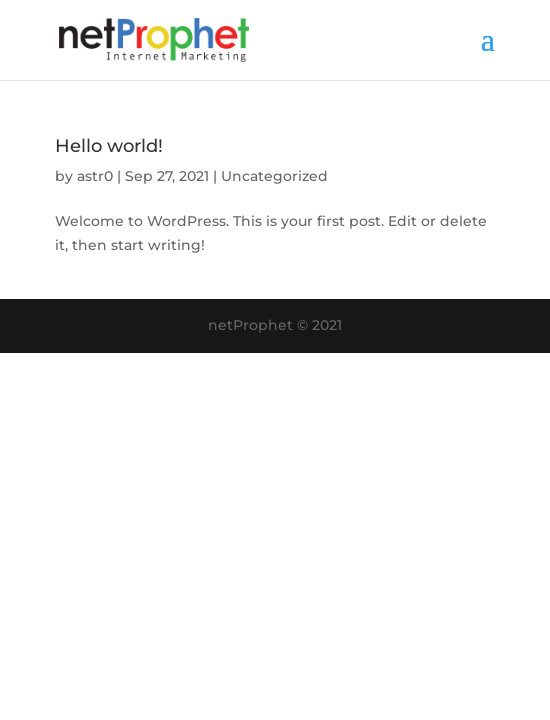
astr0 (95, 176)
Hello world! (109, 146)
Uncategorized (274, 176)
